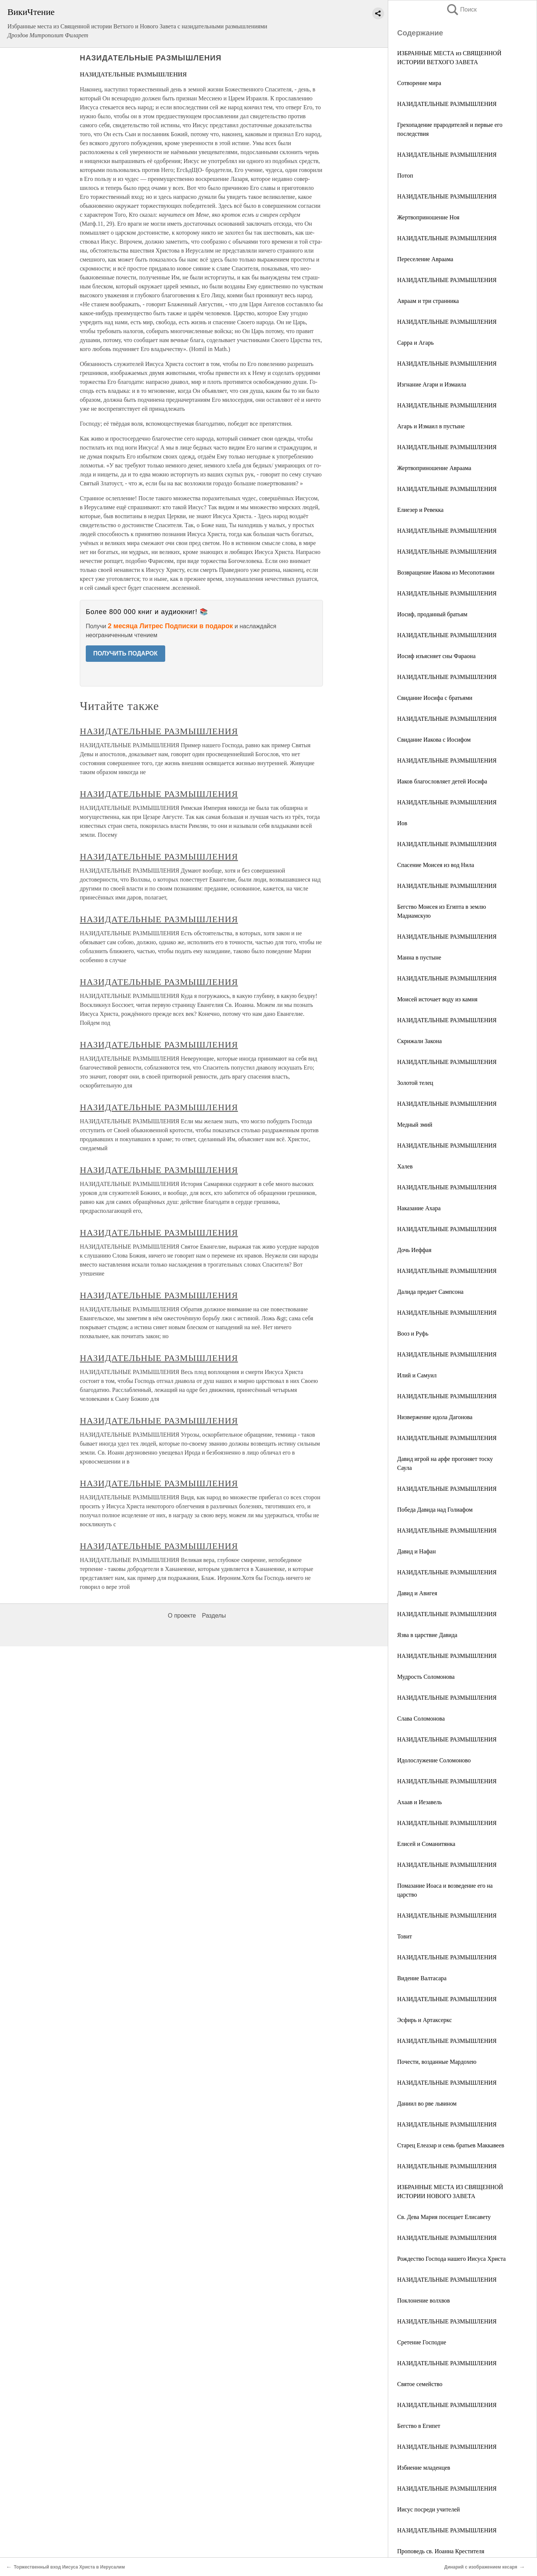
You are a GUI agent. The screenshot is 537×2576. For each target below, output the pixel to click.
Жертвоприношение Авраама (434, 468)
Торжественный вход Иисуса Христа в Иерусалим (69, 2567)
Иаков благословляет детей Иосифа (442, 781)
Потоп (405, 175)
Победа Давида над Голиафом (434, 1509)
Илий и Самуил (417, 1375)
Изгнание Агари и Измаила (431, 384)
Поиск (461, 9)
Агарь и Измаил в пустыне (431, 426)
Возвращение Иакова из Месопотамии (445, 572)
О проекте (182, 2545)
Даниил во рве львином (426, 2103)
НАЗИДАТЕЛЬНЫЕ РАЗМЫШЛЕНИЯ (447, 104)
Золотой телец (415, 1083)
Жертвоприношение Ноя (428, 217)
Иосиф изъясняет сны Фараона (436, 656)
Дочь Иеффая (414, 1250)
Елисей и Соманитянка (426, 1844)
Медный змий (414, 1124)
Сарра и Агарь (415, 342)
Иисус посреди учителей (428, 2509)
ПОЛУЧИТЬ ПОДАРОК (125, 653)
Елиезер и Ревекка (420, 510)
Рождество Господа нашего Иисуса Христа (451, 2259)
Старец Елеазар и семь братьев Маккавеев (450, 2145)
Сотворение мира (419, 83)
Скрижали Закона (419, 1041)
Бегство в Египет (418, 2426)
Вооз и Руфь (412, 1333)
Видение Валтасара (421, 1978)
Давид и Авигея (417, 1593)
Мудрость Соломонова (426, 1677)
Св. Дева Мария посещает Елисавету (444, 2217)
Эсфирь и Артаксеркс (424, 2020)
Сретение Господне (421, 2342)
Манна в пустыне (419, 957)
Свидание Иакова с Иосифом (434, 739)
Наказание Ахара (418, 1208)
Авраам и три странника (428, 301)
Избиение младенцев (423, 2467)
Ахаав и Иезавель (419, 1802)
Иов (402, 823)
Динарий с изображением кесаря (480, 2567)
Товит (404, 1936)
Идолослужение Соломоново (434, 1760)
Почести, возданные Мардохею (437, 2062)
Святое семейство (419, 2384)
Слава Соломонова (421, 1718)
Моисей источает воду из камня (437, 999)
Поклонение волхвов (423, 2300)
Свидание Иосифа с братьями (434, 698)
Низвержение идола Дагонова (434, 1417)
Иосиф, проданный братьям (432, 614)
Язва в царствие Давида (427, 1635)
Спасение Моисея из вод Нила (435, 865)
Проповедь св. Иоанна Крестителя (440, 2551)
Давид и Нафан (416, 1551)
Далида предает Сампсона (430, 1292)
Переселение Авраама (425, 259)
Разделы (214, 2545)
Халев (404, 1166)
